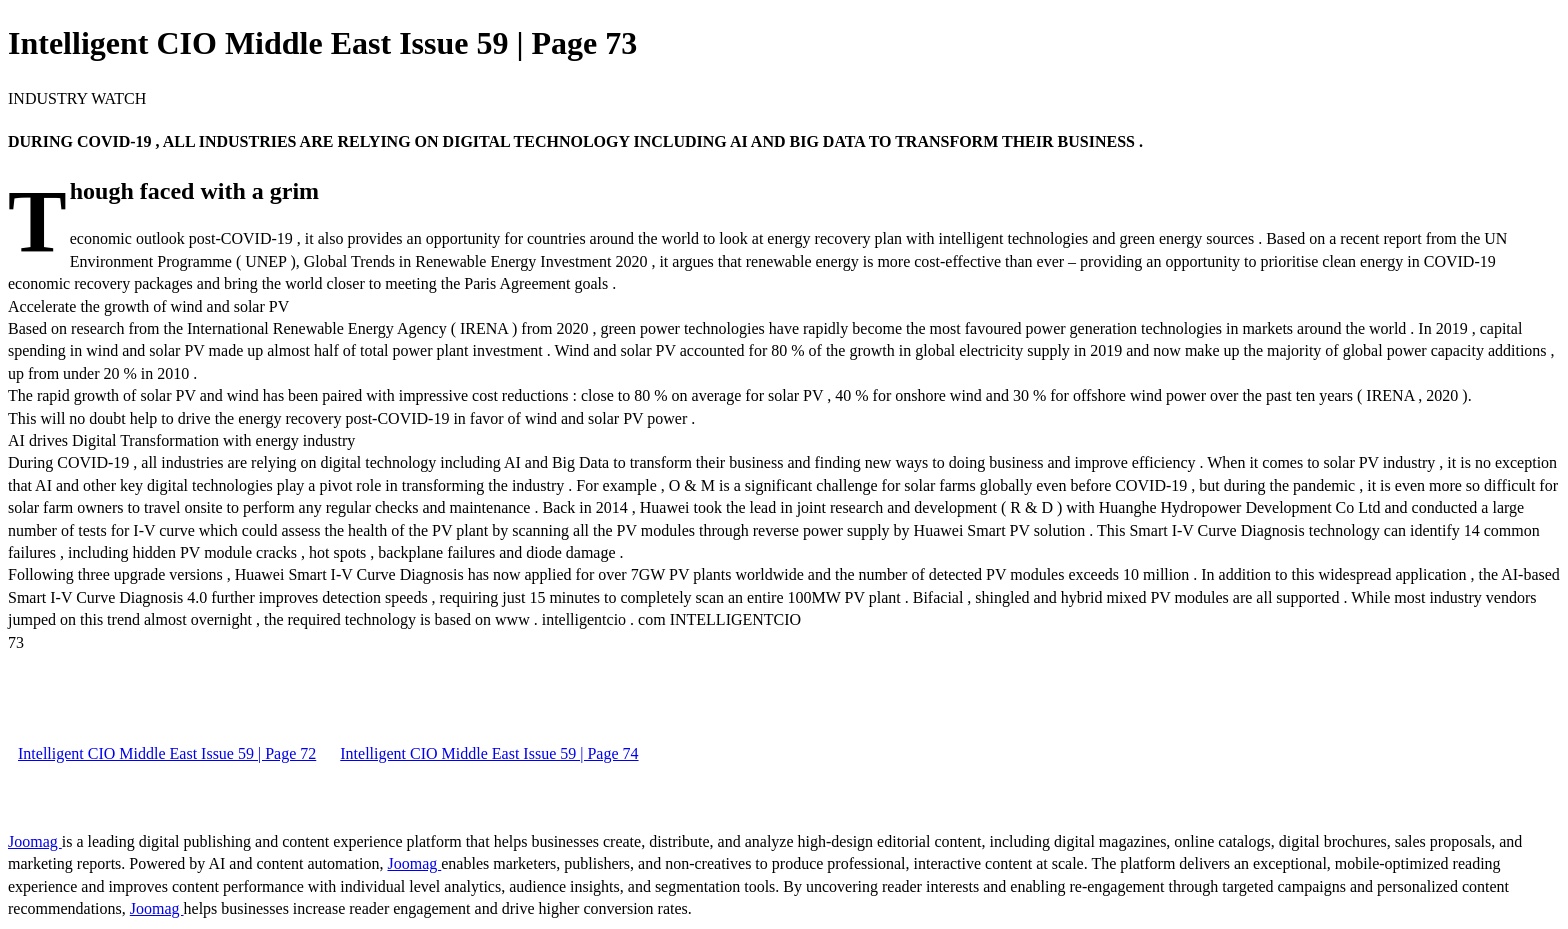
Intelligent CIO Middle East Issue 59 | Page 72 (167, 753)
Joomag (35, 841)
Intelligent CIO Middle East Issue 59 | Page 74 (489, 753)
